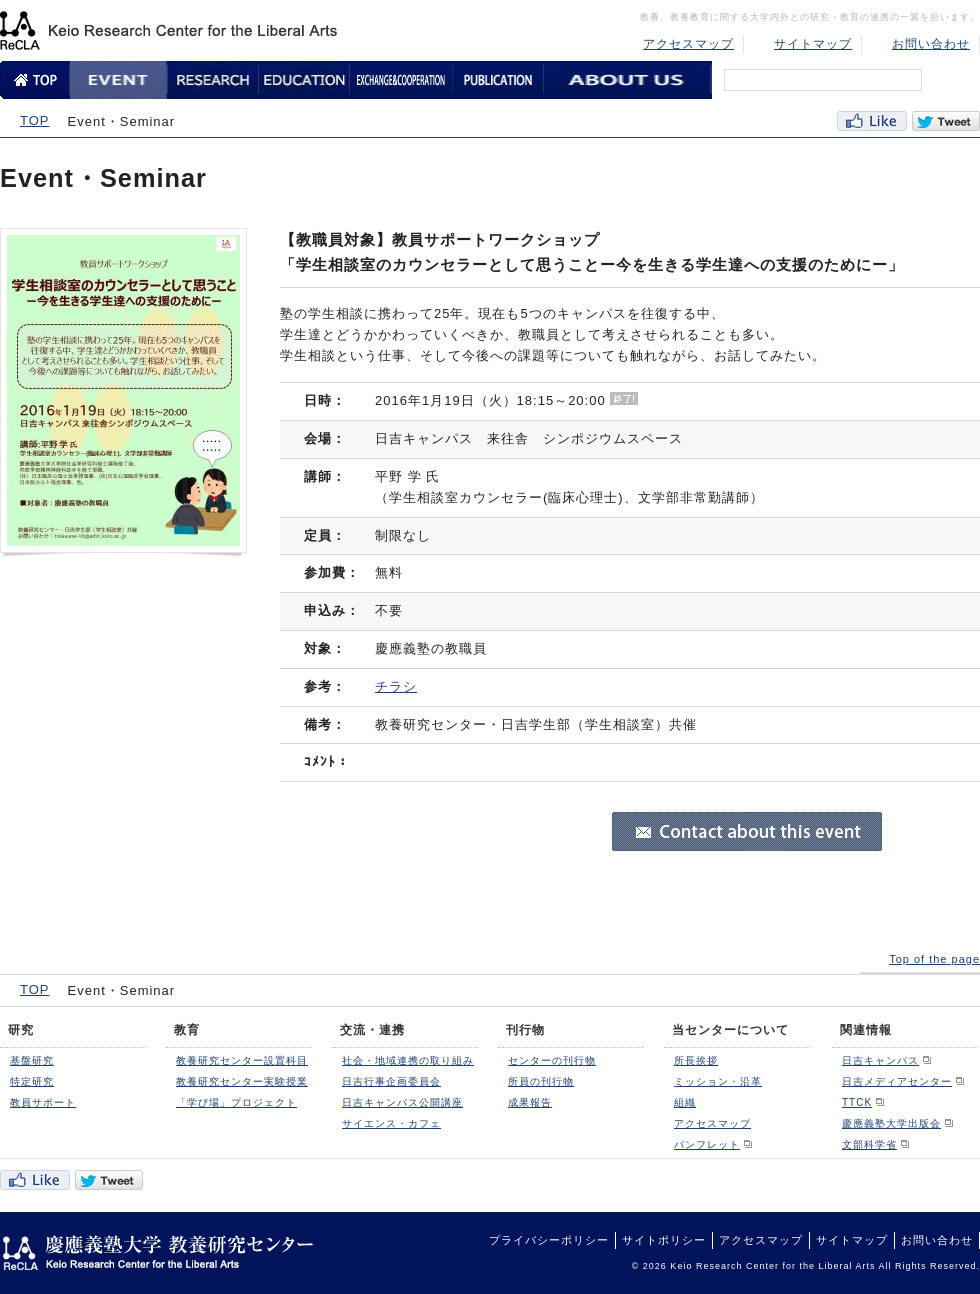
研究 (21, 1030)
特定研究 (32, 1081)
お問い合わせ (931, 44)
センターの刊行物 (552, 1060)
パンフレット (707, 1144)
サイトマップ (813, 44)
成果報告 (530, 1102)
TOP (35, 120)
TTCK (857, 1102)
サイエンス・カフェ (391, 1123)
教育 (187, 1030)
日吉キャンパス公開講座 (402, 1102)
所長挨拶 (696, 1060)
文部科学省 (869, 1144)
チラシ (396, 686)
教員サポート (43, 1102)
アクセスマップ (688, 44)
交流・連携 (372, 1030)
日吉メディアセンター (897, 1081)
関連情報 (866, 1030)
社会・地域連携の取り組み (408, 1060)
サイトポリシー (664, 1240)
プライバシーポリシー (549, 1240)
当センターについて (730, 1030)
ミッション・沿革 (718, 1081)
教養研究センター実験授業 (242, 1081)
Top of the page (934, 959)
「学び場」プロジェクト (236, 1102)
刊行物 (525, 1030)
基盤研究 (32, 1060)
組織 (685, 1102)
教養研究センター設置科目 (242, 1060)
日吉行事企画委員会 (391, 1081)
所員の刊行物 (541, 1081)
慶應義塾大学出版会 (891, 1123)
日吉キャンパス (880, 1060)
